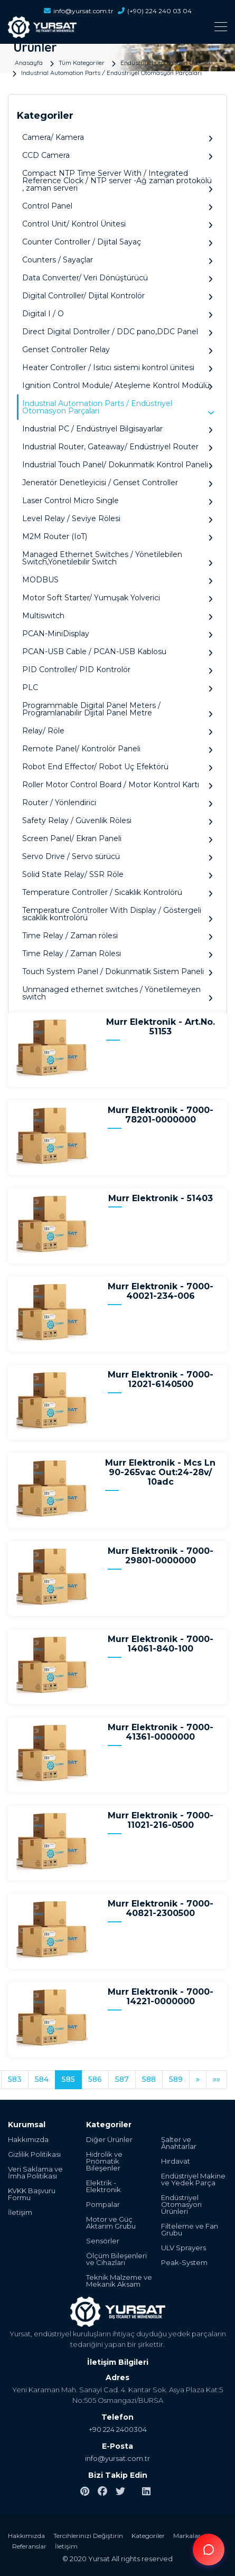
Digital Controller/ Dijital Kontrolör (117, 296)
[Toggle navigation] (117, 26)
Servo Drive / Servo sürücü (117, 857)
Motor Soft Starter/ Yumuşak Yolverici (117, 598)
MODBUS (117, 580)
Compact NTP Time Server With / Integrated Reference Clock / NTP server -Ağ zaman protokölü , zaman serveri (117, 180)
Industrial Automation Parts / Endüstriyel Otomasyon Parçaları (111, 72)
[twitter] (120, 2491)
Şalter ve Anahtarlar (178, 2143)
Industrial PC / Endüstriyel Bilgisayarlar (117, 429)
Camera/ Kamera (117, 138)
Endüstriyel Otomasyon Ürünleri (166, 62)
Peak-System (184, 2262)
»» (216, 2079)
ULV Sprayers (183, 2247)
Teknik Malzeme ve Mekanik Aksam (119, 2281)
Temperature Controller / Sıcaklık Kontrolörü (117, 893)
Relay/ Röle (117, 731)
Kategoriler (148, 2536)
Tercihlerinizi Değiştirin (88, 2536)
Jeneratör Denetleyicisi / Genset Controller (117, 483)
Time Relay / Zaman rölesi (117, 936)
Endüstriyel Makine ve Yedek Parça (193, 2179)
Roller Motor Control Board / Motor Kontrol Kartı (117, 785)
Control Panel (117, 206)
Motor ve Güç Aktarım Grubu (111, 2223)
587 (122, 2079)
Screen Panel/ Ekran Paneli (117, 839)
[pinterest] (84, 2491)
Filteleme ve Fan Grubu (189, 2230)
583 (15, 2079)
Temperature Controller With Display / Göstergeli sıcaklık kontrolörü (117, 914)
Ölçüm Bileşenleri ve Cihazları (116, 2259)
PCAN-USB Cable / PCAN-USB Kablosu (117, 652)
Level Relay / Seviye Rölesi (117, 519)
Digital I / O (117, 314)
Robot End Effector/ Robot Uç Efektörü (117, 767)
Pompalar (103, 2204)
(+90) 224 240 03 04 (155, 11)
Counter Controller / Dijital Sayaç (117, 242)
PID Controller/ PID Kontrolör (117, 670)
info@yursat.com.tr (79, 11)
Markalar (187, 2536)
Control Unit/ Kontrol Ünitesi (117, 224)
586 (95, 2079)
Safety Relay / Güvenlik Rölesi (117, 821)
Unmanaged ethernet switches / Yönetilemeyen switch (117, 993)
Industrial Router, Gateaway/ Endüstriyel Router (117, 447)
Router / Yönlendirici (117, 803)
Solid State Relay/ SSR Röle (117, 875)
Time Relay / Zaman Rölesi (117, 954)
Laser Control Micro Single (117, 501)
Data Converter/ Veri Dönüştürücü (117, 278)
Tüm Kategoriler (82, 62)
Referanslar (29, 2546)
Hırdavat (175, 2161)
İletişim (20, 2212)
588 (149, 2079)
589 (176, 2079)
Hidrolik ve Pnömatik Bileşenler (104, 2161)
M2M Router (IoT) (117, 537)
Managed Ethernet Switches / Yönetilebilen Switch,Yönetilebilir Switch (117, 558)
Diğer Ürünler (109, 2139)
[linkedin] (146, 2491)
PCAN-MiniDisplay (117, 634)
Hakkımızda (28, 2139)
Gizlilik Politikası (34, 2154)
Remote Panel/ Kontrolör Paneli (117, 749)
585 (68, 2079)
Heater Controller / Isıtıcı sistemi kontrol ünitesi (117, 368)
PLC (117, 688)
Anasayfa (29, 62)
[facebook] (102, 2491)
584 (42, 2079)
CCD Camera (117, 155)
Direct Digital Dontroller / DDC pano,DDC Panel (117, 332)
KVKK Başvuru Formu (31, 2194)
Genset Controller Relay (117, 350)
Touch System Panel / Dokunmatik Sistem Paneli (117, 972)
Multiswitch (117, 616)
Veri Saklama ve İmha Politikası (35, 2172)
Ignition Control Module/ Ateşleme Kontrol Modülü (117, 386)
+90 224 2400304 (118, 2429)
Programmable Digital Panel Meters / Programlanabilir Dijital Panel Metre (117, 709)
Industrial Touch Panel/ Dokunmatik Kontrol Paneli (117, 465)
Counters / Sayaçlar (117, 260)
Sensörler (102, 2241)
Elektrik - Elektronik (103, 2186)
